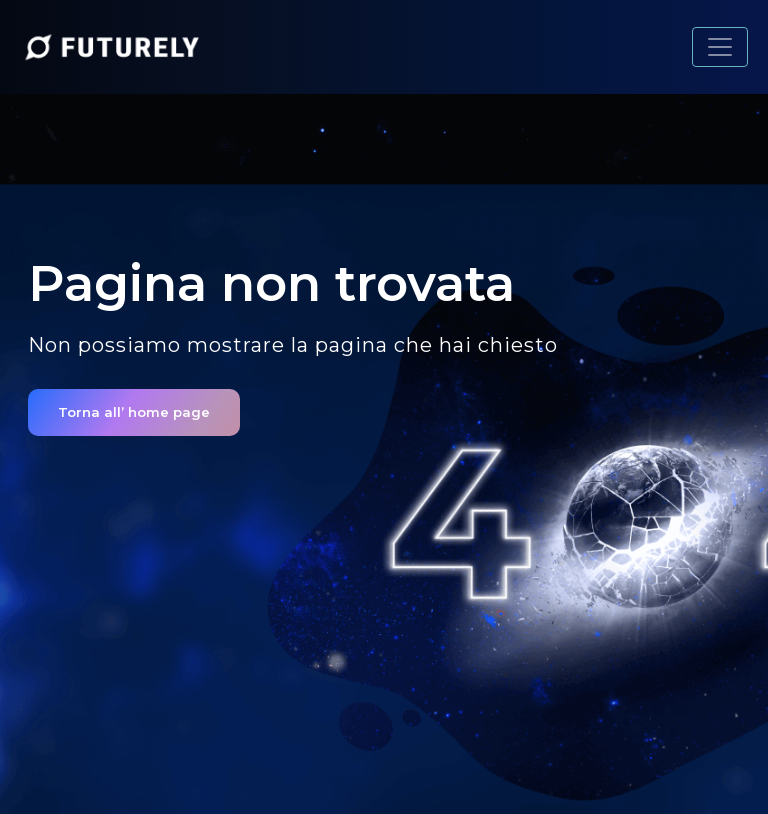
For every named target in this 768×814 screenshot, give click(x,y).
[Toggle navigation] (720, 47)
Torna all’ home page (134, 412)
